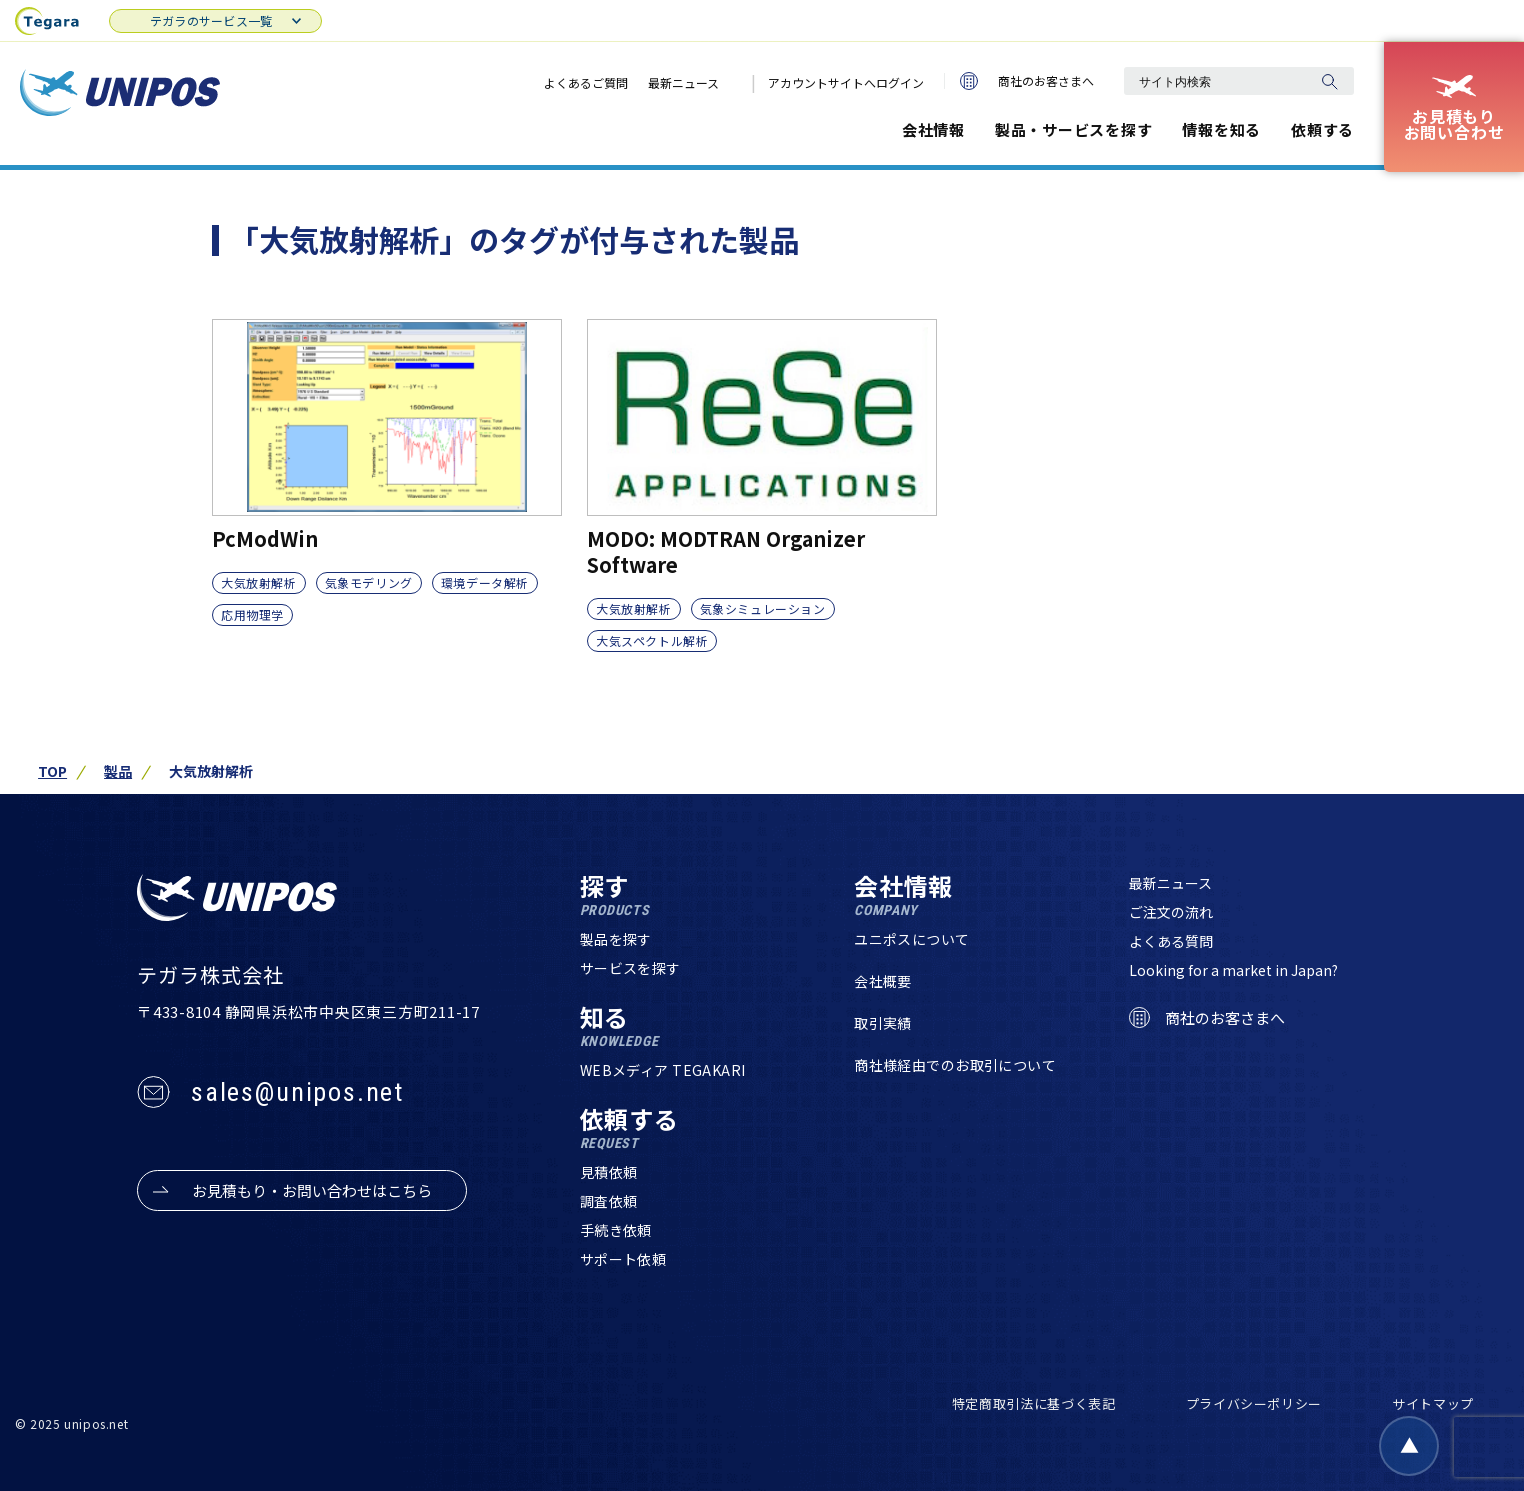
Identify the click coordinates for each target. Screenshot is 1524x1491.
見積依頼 (609, 1172)
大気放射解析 (259, 582)
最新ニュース (683, 82)
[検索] (1329, 81)
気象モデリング (369, 582)
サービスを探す (630, 968)
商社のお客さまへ (1027, 81)
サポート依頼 (623, 1259)
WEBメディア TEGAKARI (663, 1070)
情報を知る (1221, 129)
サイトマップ (1433, 1403)
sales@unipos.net (297, 1092)
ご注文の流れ (1171, 912)
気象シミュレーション (763, 608)
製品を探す (616, 939)
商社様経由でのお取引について (955, 1065)
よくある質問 (1171, 941)
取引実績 (883, 1023)
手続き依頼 (616, 1230)
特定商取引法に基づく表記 (1034, 1403)
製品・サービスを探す (1074, 129)
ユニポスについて (911, 939)
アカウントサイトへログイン (846, 82)
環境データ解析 (485, 582)
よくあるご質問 (586, 82)
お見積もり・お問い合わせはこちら (312, 1190)
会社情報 (933, 129)
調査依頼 (609, 1201)
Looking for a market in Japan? (1233, 970)
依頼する (1322, 129)
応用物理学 (252, 614)
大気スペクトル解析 (652, 640)
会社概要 (883, 981)
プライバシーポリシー (1254, 1403)
